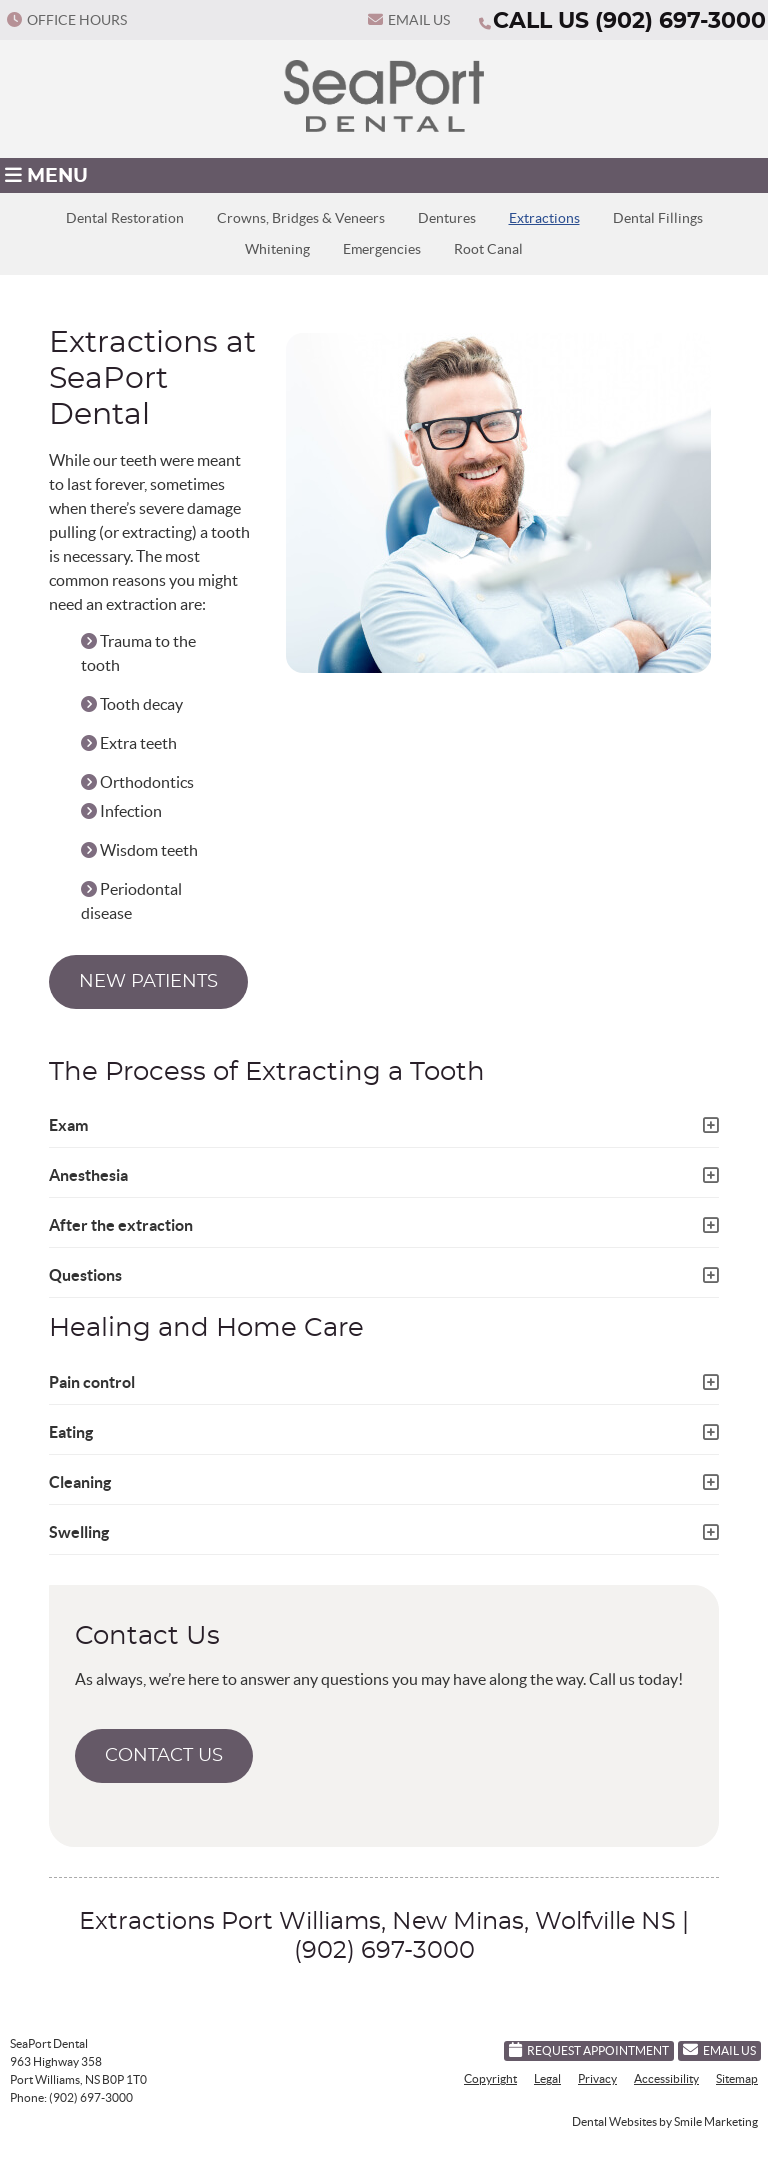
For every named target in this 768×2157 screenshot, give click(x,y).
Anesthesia (88, 1175)
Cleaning (80, 1482)
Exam (68, 1125)
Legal (547, 2078)
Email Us (409, 20)
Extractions (544, 218)
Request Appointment (589, 2049)
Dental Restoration (125, 218)
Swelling (79, 1532)
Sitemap (737, 2078)
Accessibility (666, 2078)
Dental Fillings (658, 218)
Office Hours (67, 20)
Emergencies (382, 249)
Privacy (597, 2078)
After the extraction (121, 1225)
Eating (71, 1432)
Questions (85, 1275)
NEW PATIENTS (148, 982)
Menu (46, 175)
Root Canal (488, 249)
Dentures (447, 218)
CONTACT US (164, 1756)
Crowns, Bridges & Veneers (301, 218)
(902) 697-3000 (680, 21)
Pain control (92, 1382)
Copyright (490, 2078)
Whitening (277, 249)
